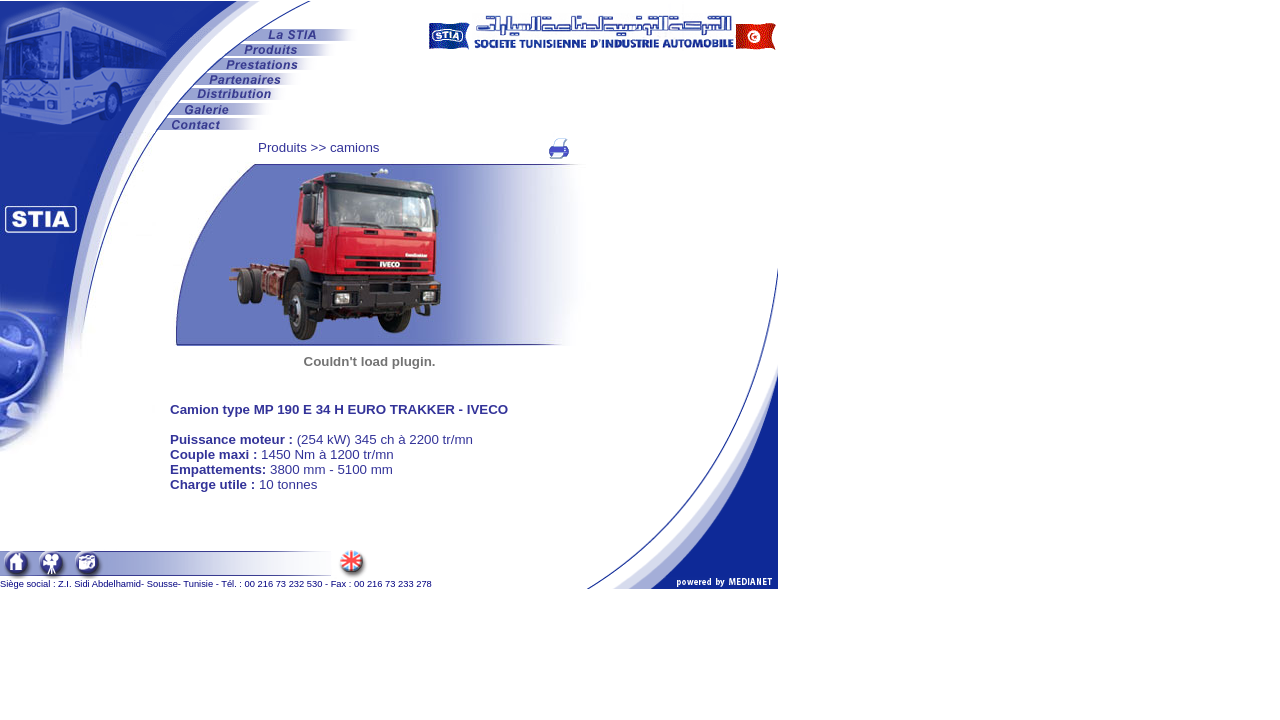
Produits (282, 147)
